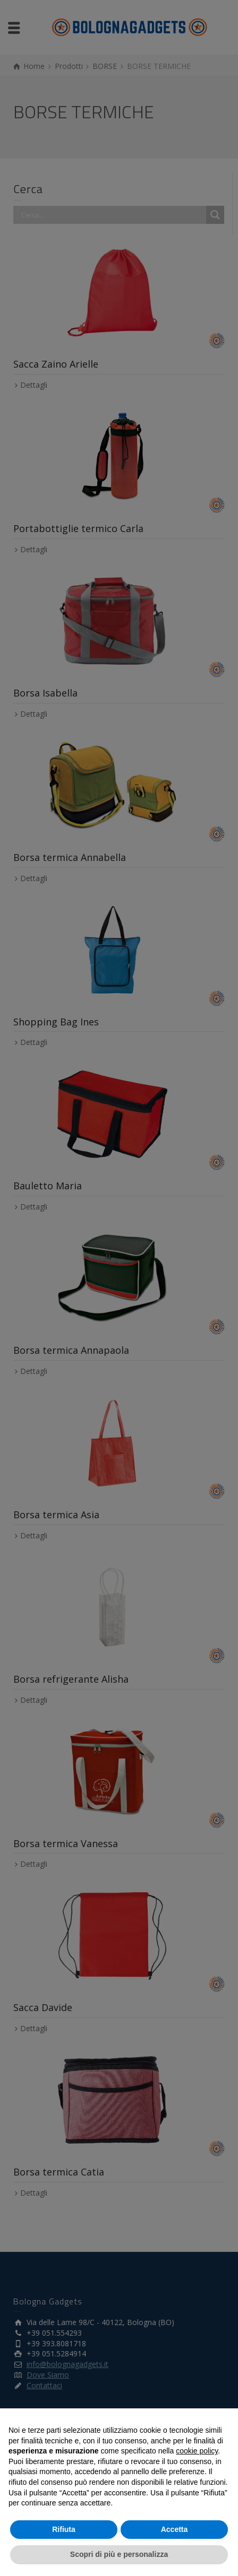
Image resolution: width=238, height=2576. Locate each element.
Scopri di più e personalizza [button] (119, 2554)
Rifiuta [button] (63, 2529)
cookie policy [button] (197, 2451)
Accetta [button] (174, 2529)
